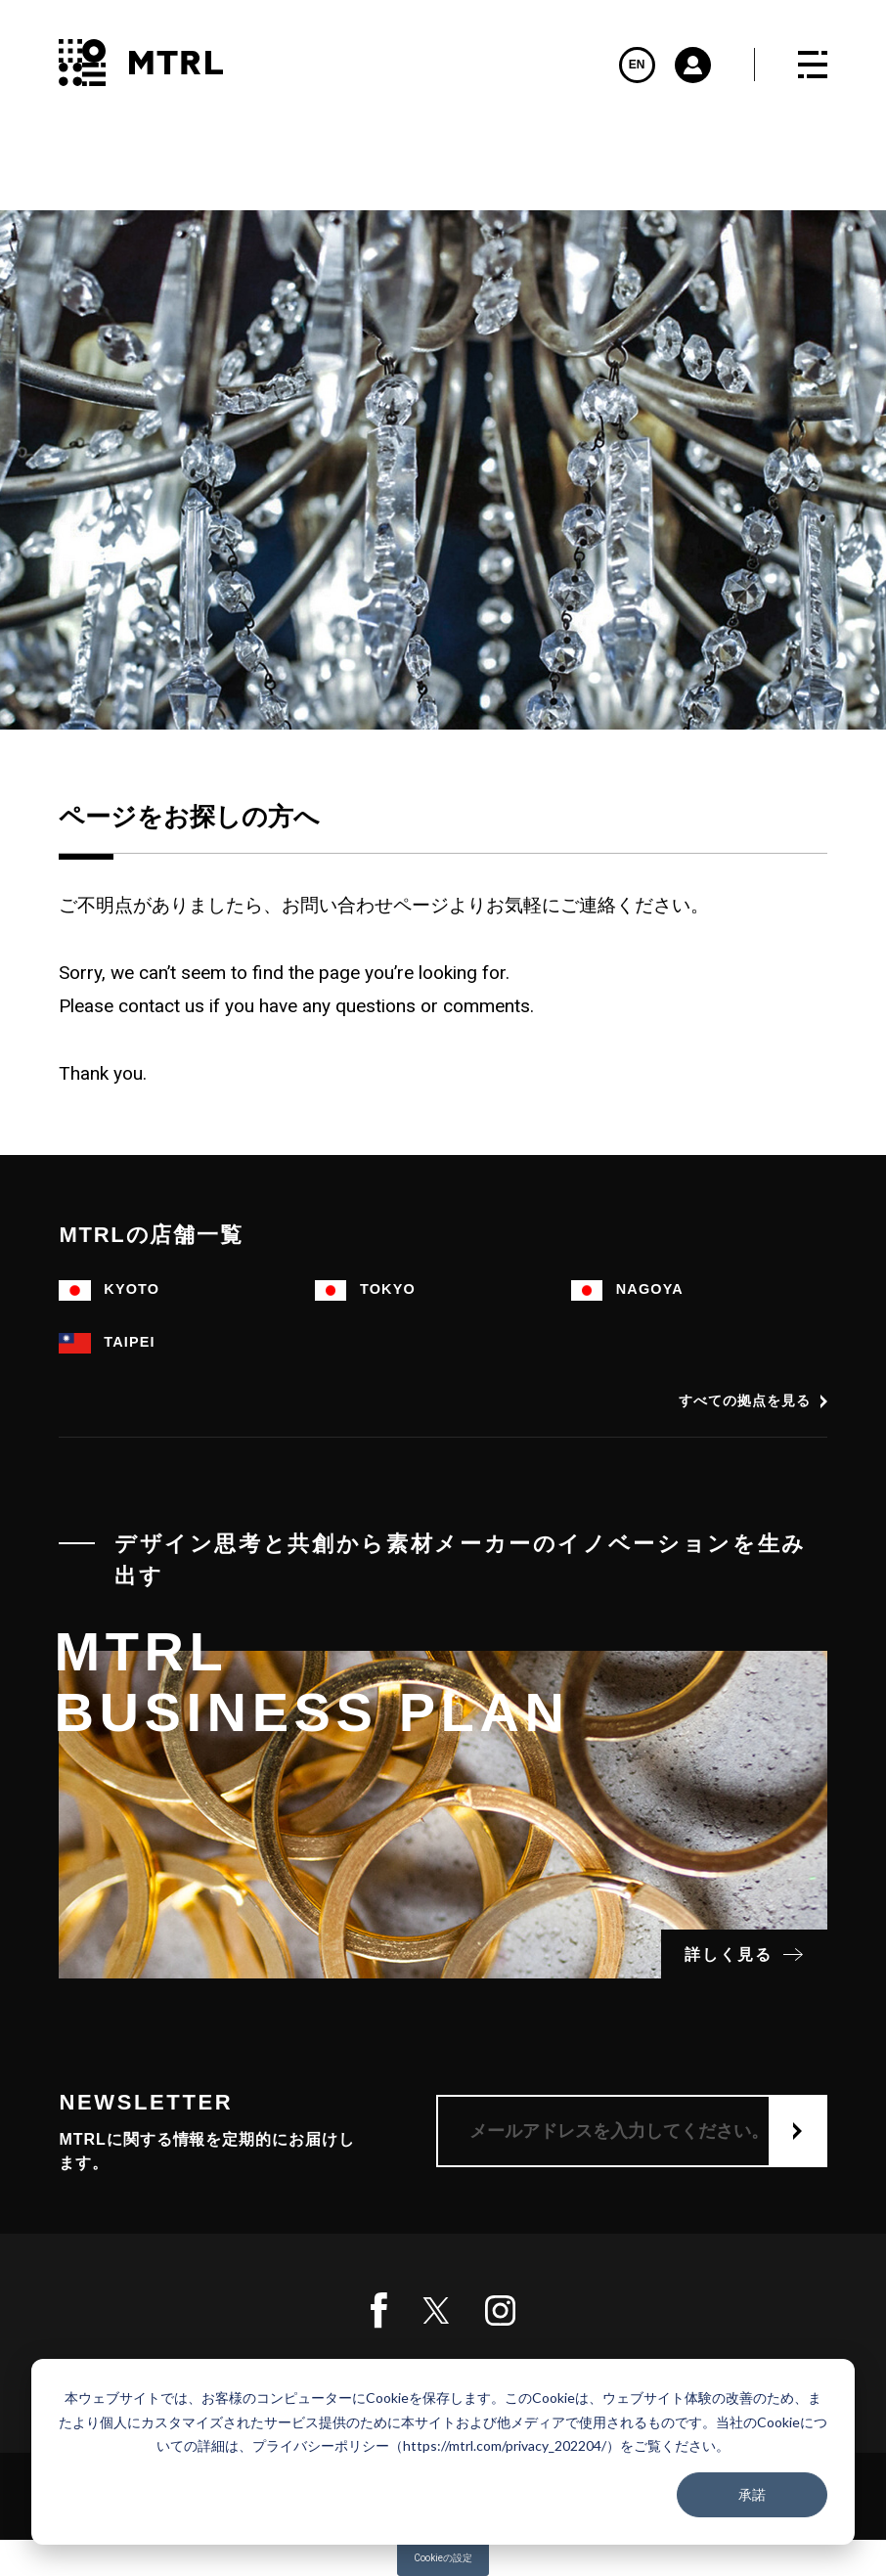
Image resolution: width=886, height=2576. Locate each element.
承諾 (752, 2494)
